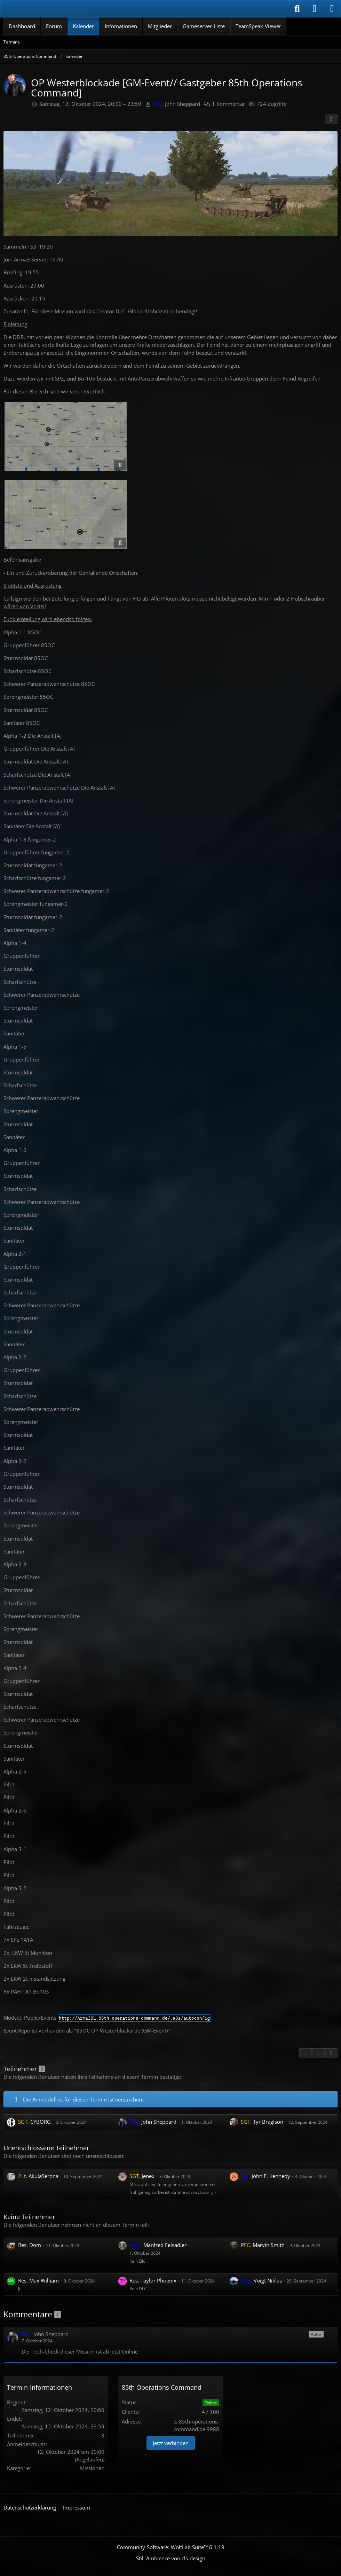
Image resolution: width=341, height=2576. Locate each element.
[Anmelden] (315, 8)
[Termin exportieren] (331, 2053)
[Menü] (332, 9)
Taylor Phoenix (152, 2280)
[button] (330, 2334)
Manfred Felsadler (158, 2244)
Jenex (141, 2175)
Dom (29, 2244)
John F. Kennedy (265, 2175)
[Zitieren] (305, 2053)
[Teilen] (331, 119)
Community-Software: (170, 2547)
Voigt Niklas (261, 2280)
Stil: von (170, 2558)
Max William (38, 2280)
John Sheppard (176, 103)
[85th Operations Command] (45, 9)
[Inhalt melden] (318, 2053)
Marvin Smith (263, 2244)
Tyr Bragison (262, 2121)
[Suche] (297, 9)
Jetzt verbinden (171, 2443)
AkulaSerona (38, 2175)
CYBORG (34, 2121)
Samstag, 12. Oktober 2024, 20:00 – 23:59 (90, 103)
